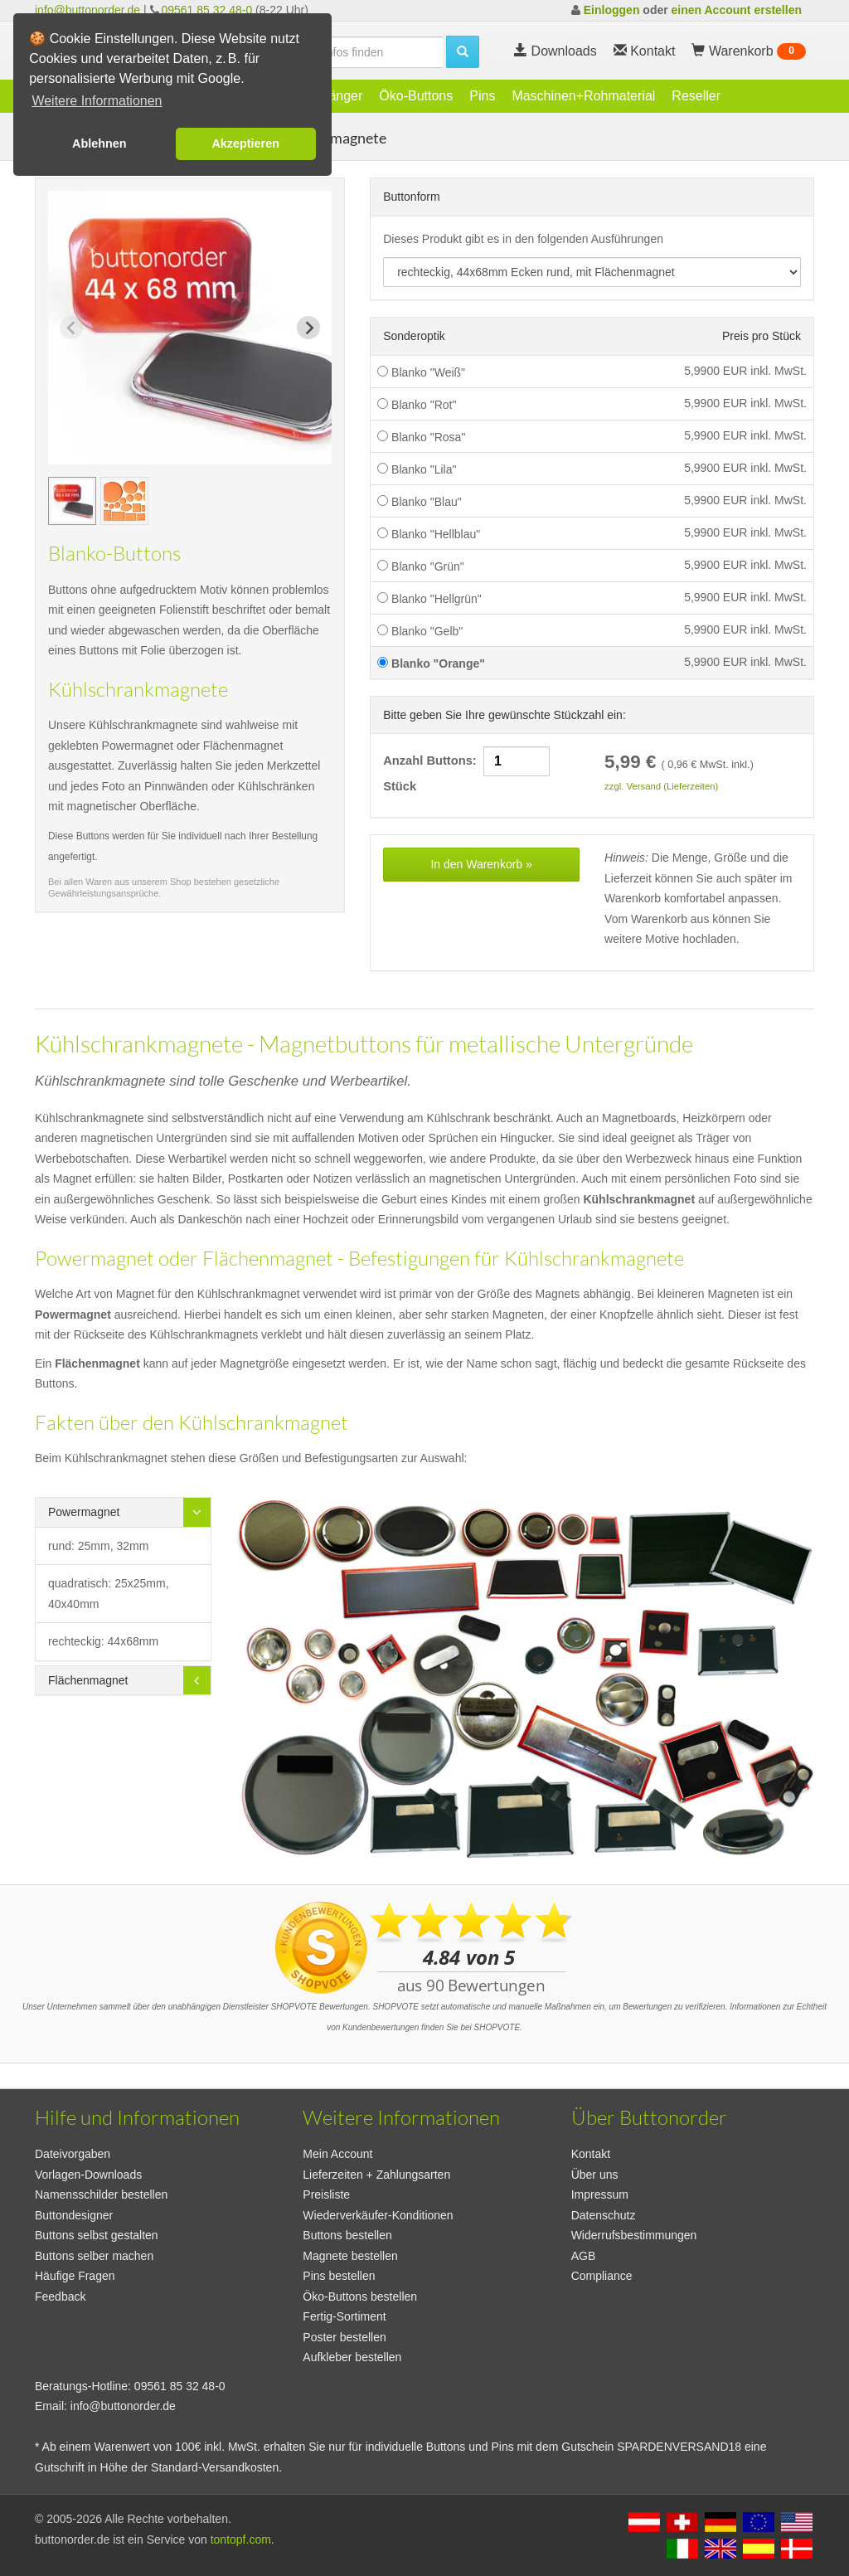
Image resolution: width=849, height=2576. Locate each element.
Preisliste (326, 2194)
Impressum (599, 2194)
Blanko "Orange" (431, 663)
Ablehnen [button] (99, 143)
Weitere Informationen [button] (97, 101)
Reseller (696, 96)
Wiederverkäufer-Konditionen (378, 2215)
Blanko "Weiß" (421, 372)
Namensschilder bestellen (101, 2194)
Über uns (595, 2174)
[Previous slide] (71, 327)
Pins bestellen (339, 2275)
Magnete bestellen (350, 2256)
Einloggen (612, 10)
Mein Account (337, 2153)
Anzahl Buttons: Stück (468, 769)
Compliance (602, 2275)
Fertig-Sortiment (344, 2316)
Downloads (555, 51)
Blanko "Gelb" (420, 631)
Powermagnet (83, 1512)
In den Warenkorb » (480, 864)
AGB (583, 2256)
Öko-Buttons (416, 96)
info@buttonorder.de (87, 10)
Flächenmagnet (88, 1680)
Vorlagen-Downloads (88, 2174)
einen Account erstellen (737, 10)
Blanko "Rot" (416, 404)
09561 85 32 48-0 (206, 10)
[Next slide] (308, 327)
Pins (482, 96)
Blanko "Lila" (416, 469)
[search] (353, 52)
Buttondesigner (74, 2215)
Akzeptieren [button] (245, 143)
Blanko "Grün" (420, 566)
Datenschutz (603, 2215)
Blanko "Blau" (419, 501)
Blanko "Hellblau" (428, 534)
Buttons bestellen (347, 2235)
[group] (72, 501)
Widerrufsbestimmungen (634, 2235)
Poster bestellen (344, 2337)
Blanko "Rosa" (421, 437)
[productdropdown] (592, 272)
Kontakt (590, 2153)
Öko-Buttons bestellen (360, 2296)
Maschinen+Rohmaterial (583, 96)
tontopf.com (241, 2539)
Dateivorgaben (72, 2153)
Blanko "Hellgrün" (429, 598)
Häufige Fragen (75, 2275)
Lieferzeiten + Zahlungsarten (376, 2174)
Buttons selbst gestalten (96, 2235)
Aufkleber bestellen (352, 2357)
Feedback (60, 2296)
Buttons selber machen (94, 2256)
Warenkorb (748, 51)
